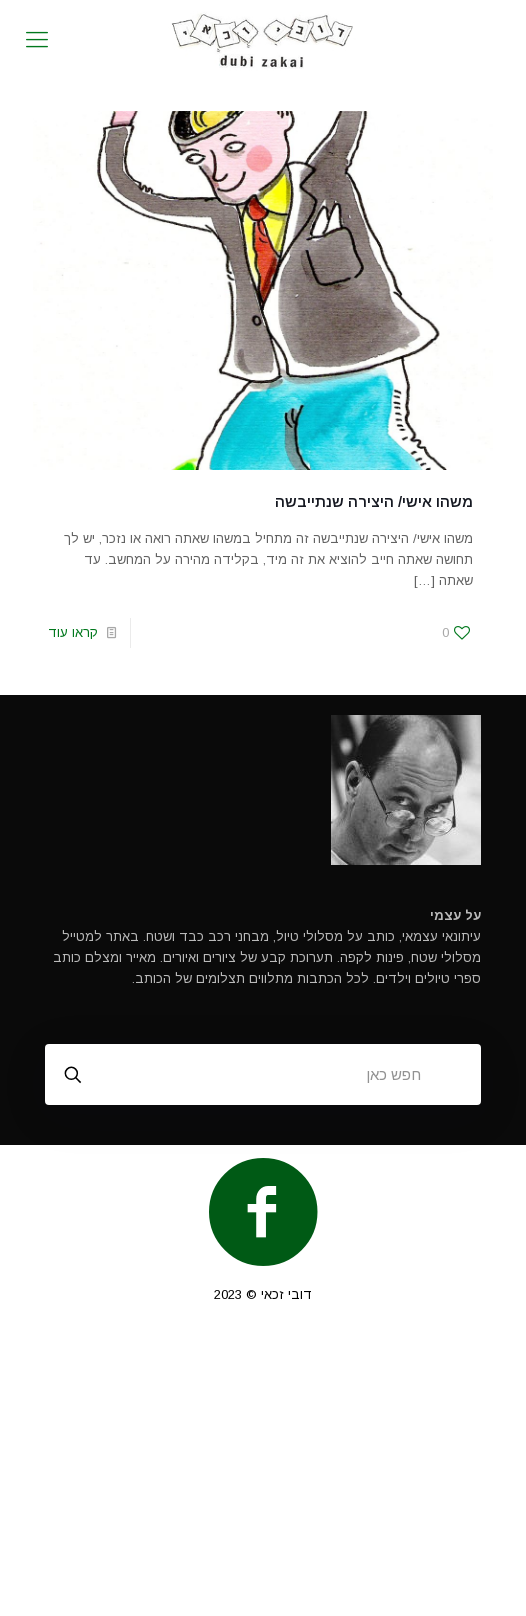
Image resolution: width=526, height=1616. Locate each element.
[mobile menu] (37, 40)
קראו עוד (73, 632)
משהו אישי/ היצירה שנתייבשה (374, 501)
